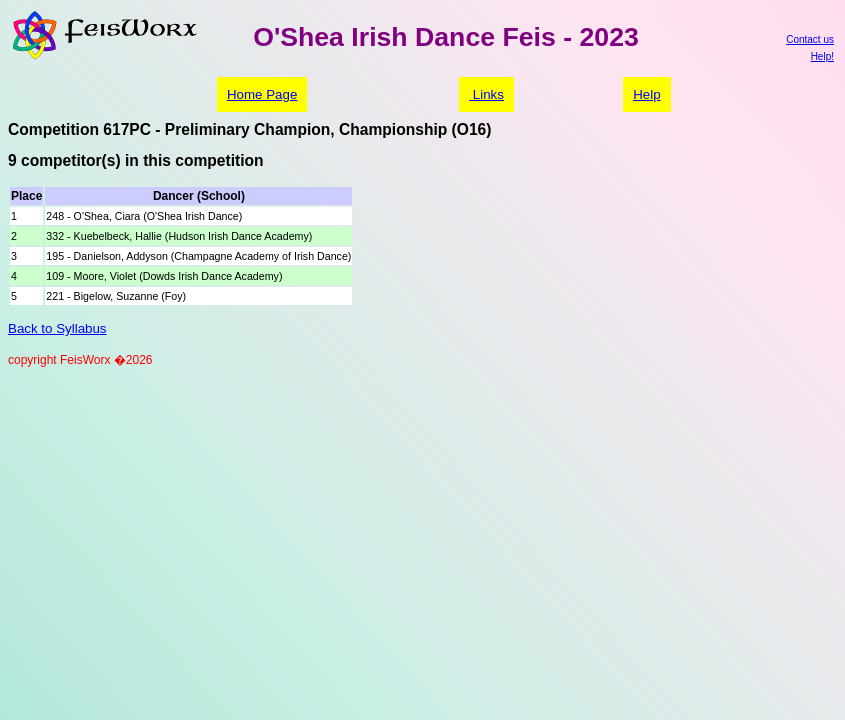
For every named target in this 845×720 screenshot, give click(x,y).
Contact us (810, 39)
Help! (822, 56)
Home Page (262, 94)
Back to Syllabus (57, 328)
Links (486, 94)
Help (646, 94)
